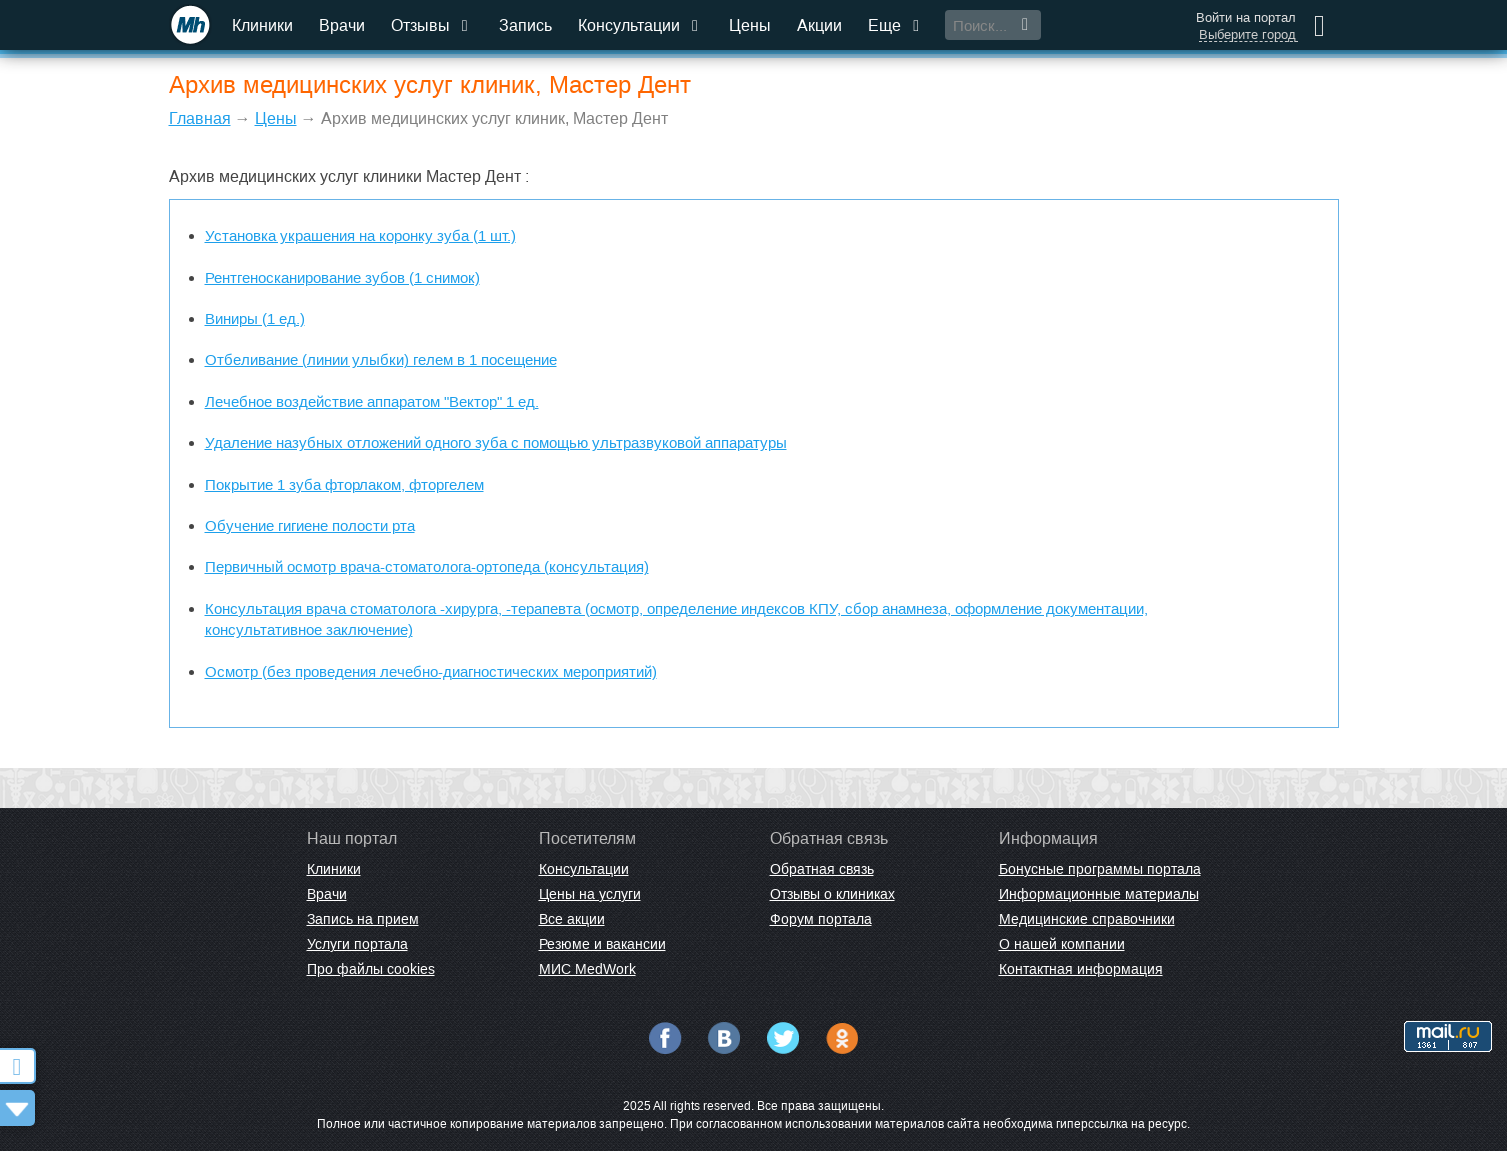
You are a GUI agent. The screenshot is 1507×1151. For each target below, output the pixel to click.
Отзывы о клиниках (832, 894)
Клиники (262, 25)
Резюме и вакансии (602, 944)
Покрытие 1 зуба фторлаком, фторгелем (344, 484)
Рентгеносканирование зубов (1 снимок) (342, 277)
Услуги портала (357, 944)
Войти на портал (1246, 17)
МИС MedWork (587, 969)
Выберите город (1247, 35)
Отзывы (432, 25)
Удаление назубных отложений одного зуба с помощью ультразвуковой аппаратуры (496, 442)
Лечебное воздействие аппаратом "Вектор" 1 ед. (372, 401)
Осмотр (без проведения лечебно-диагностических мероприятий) (431, 671)
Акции (819, 25)
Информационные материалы (1099, 894)
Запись (525, 25)
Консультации (640, 25)
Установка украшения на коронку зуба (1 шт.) (360, 235)
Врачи (342, 25)
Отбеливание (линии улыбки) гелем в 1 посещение (381, 359)
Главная (200, 118)
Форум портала (821, 919)
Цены (750, 25)
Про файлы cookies (371, 969)
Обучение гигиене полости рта (310, 525)
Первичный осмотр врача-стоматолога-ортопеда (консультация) (427, 566)
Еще (896, 25)
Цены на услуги (590, 894)
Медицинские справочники (1087, 919)
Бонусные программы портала (1100, 869)
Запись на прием (363, 919)
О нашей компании (1062, 944)
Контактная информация (1081, 969)
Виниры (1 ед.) (255, 318)
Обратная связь (822, 869)
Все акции (572, 919)
